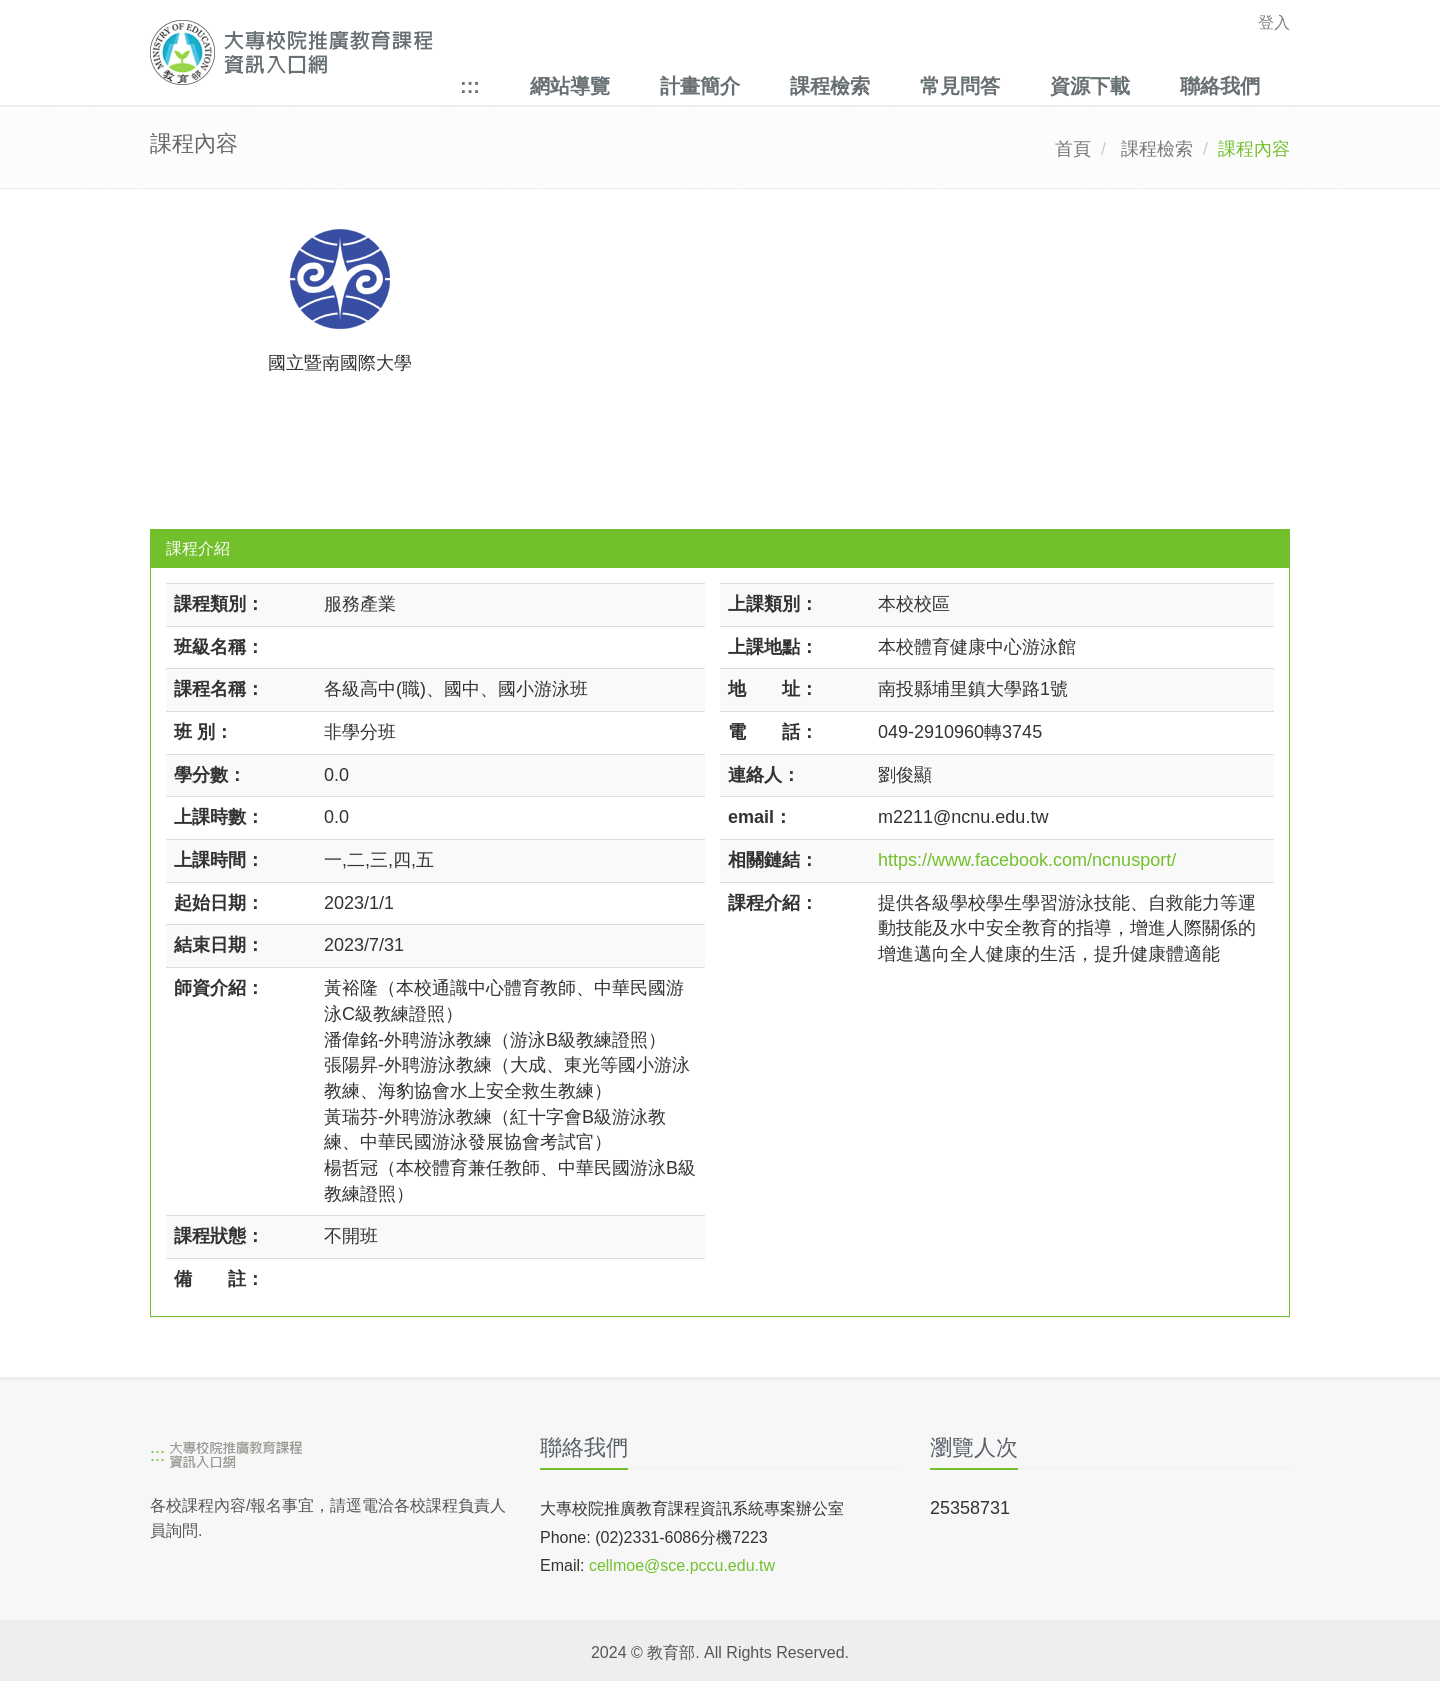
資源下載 (1090, 86)
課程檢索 (830, 86)
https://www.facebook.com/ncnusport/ (1027, 860)
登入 (1274, 22)
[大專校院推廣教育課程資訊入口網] (609, 52)
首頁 (1073, 149)
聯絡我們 (1220, 86)
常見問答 (960, 86)
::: (470, 86)
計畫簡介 (700, 86)
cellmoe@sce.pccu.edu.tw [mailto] (682, 1565)
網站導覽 (570, 86)
